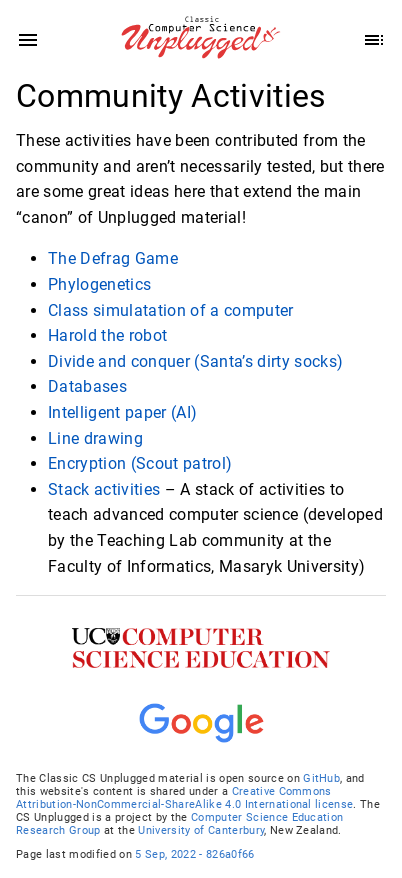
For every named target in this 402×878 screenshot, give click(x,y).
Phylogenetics (99, 284)
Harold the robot (107, 335)
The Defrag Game (113, 258)
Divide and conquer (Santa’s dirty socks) (195, 360)
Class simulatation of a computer (171, 309)
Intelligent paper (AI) (122, 412)
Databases (87, 386)
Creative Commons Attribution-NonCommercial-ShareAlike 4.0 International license (184, 798)
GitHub (321, 778)
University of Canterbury (201, 830)
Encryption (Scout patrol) (140, 463)
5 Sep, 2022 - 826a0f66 (194, 854)
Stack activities (104, 488)
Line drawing (95, 437)
